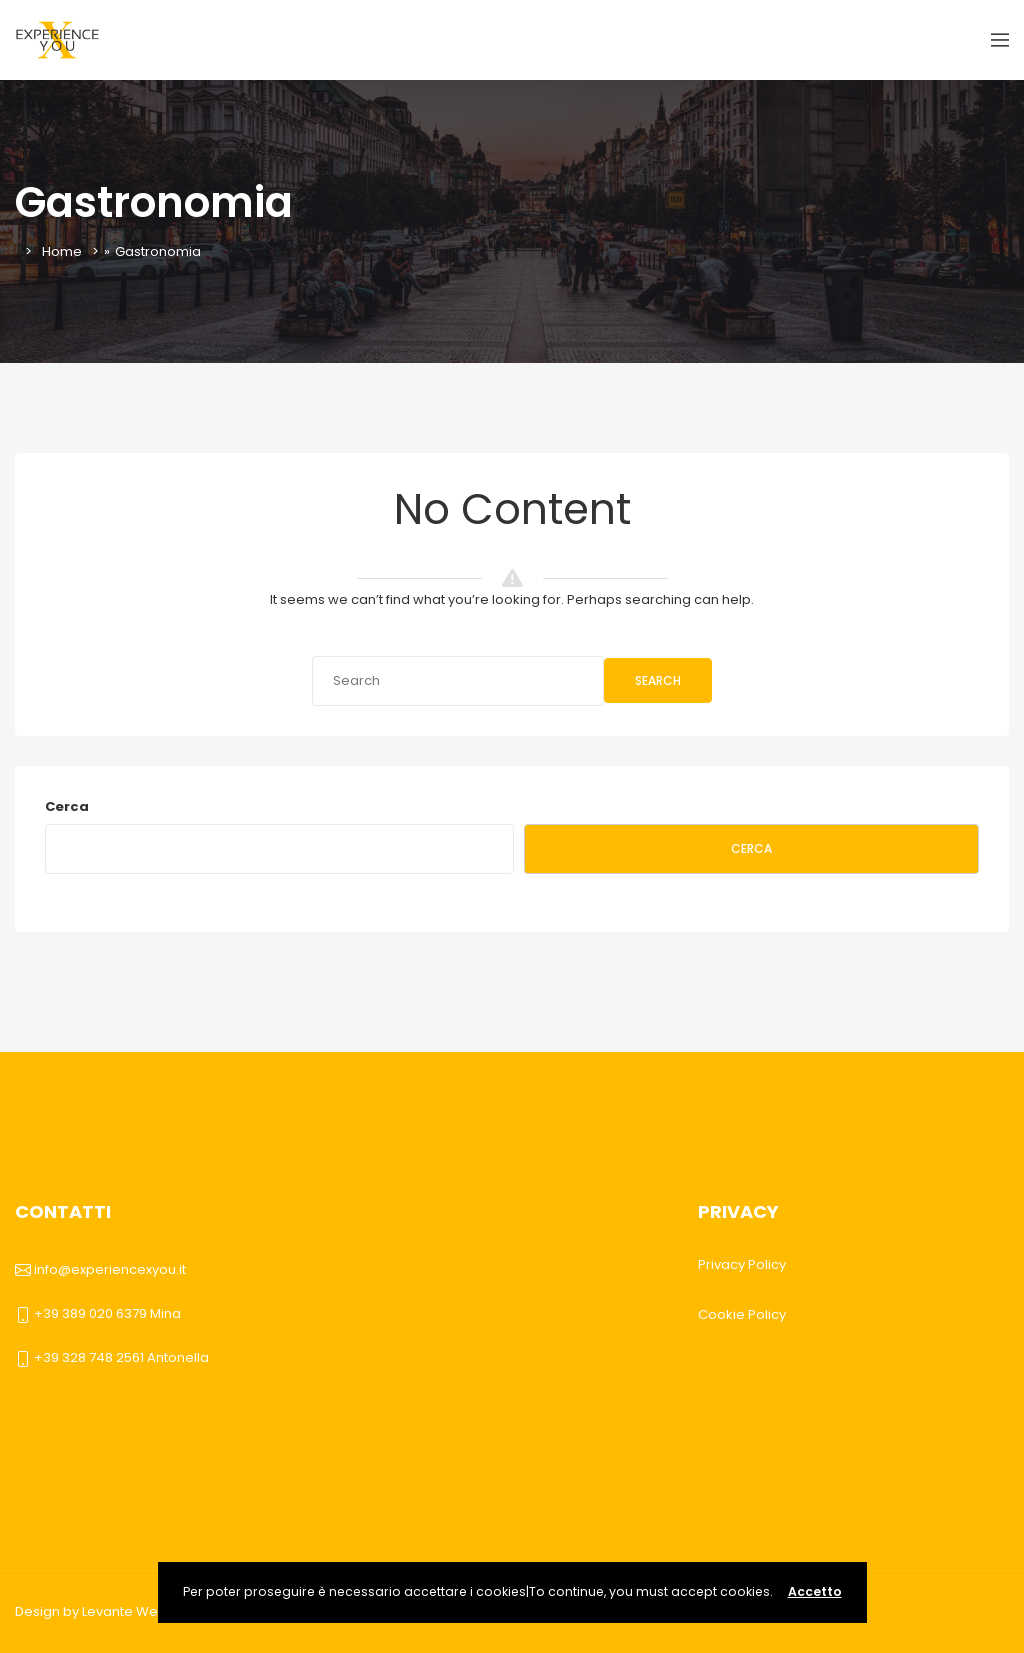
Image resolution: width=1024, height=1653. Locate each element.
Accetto (815, 1591)
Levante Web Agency (151, 1611)
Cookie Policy (742, 1314)
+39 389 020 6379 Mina (107, 1313)
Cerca (67, 806)
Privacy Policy (742, 1264)
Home (62, 251)
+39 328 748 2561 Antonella (121, 1357)
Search (658, 680)
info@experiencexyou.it (110, 1269)
